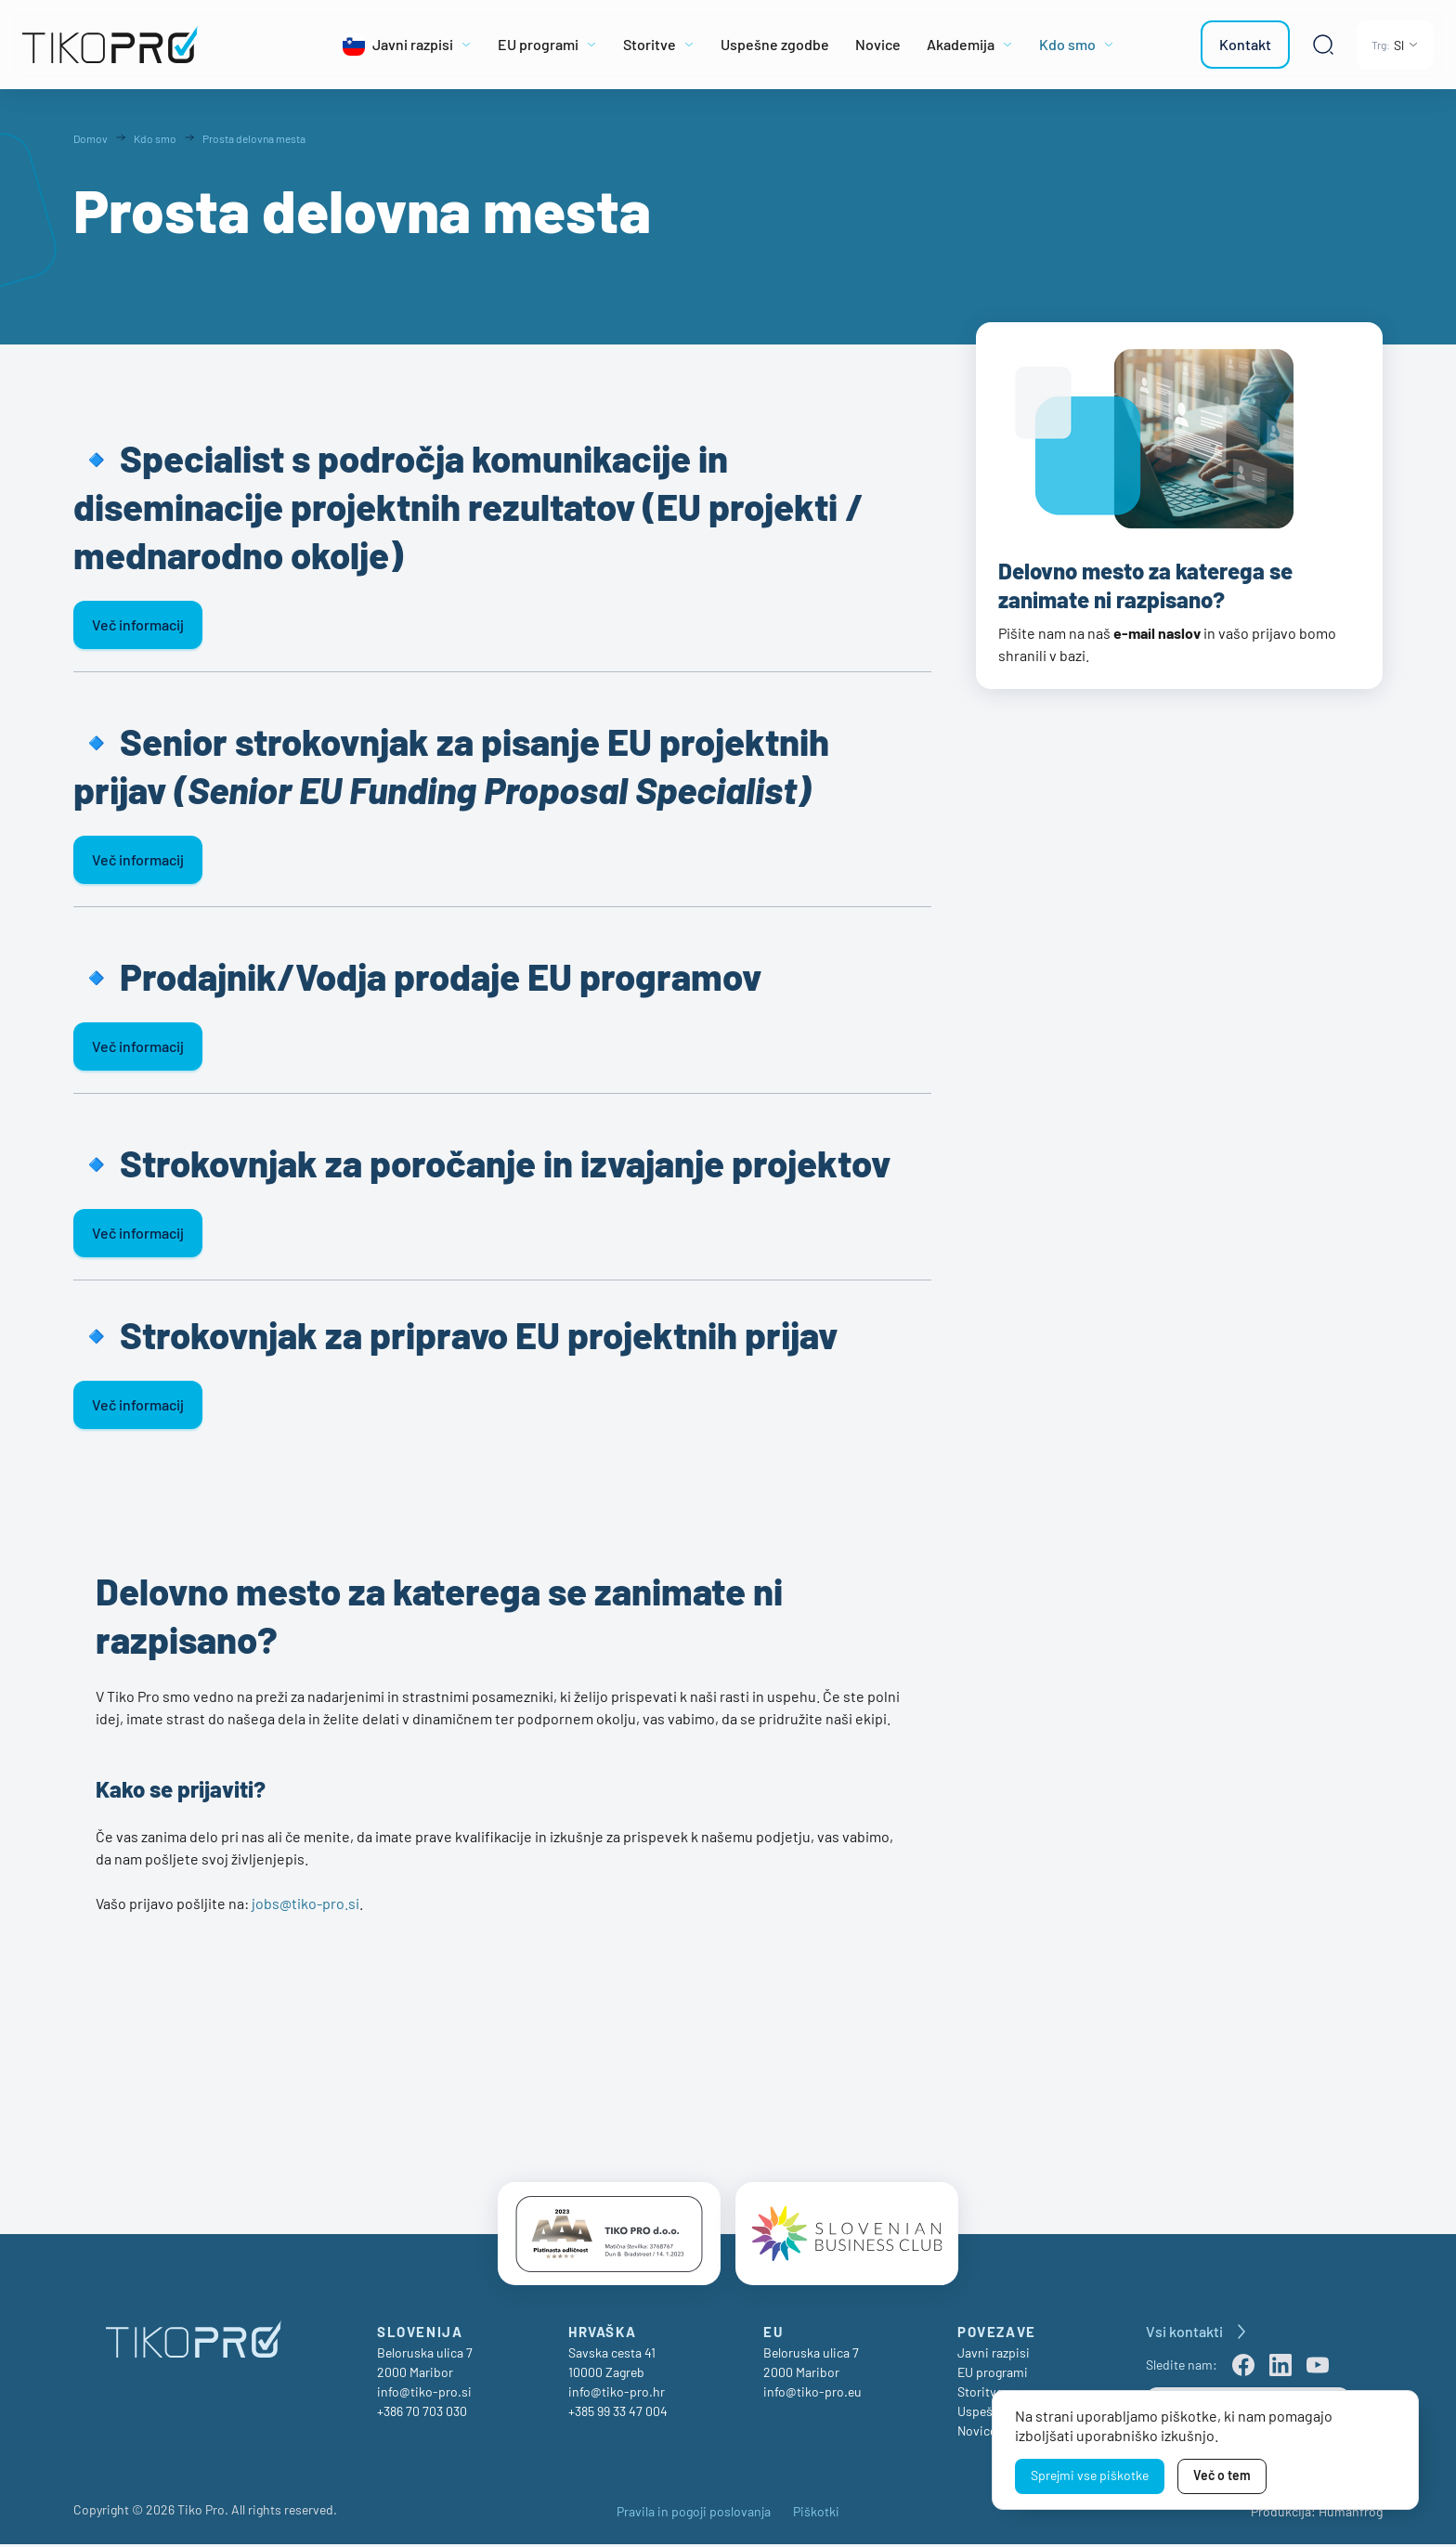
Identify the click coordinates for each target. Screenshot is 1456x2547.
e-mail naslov (1157, 633)
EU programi (992, 2375)
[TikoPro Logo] (151, 44)
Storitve (980, 2394)
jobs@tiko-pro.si (305, 1903)
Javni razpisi (993, 2355)
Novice (976, 2433)
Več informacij (138, 624)
